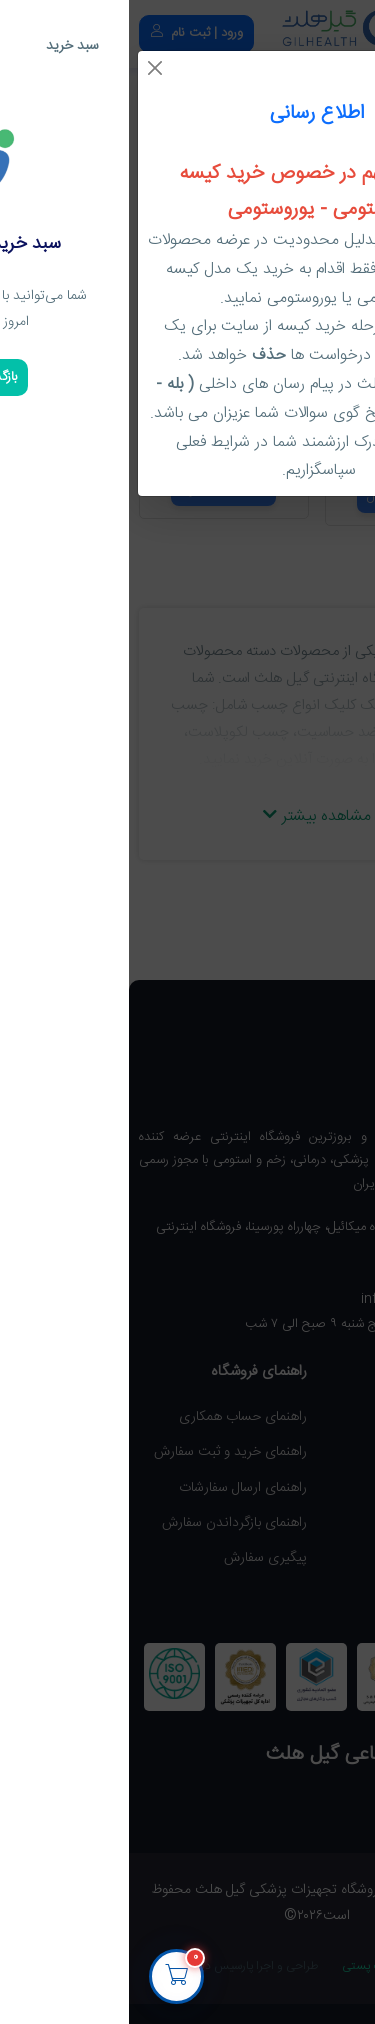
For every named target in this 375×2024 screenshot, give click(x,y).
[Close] (26, 68)
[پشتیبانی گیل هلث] (333, 1964)
